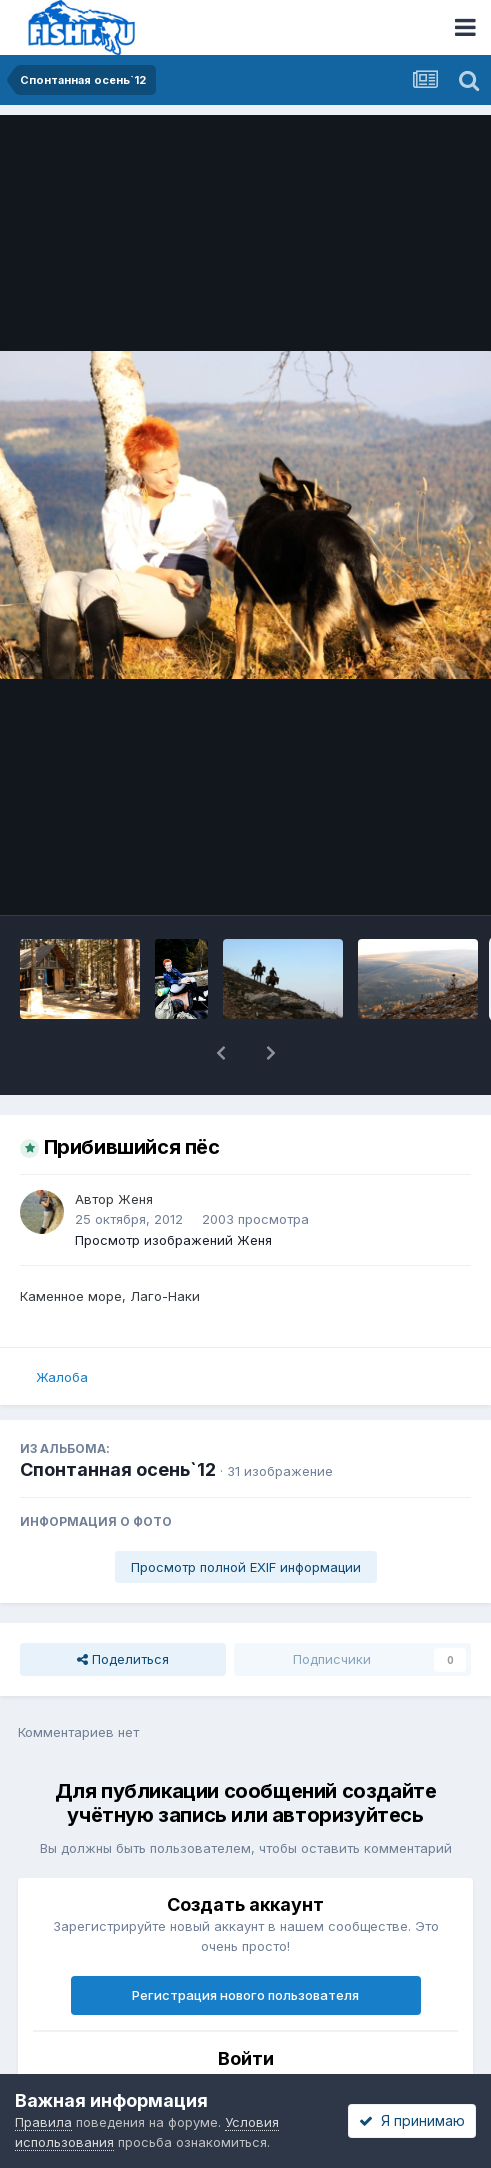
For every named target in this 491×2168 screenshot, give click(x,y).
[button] (221, 1053)
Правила (43, 2122)
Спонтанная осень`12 (118, 1469)
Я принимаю (412, 2120)
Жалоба (62, 1377)
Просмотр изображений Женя (173, 1240)
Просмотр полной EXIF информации (246, 1567)
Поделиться (123, 1659)
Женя (135, 1199)
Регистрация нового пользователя (245, 1995)
